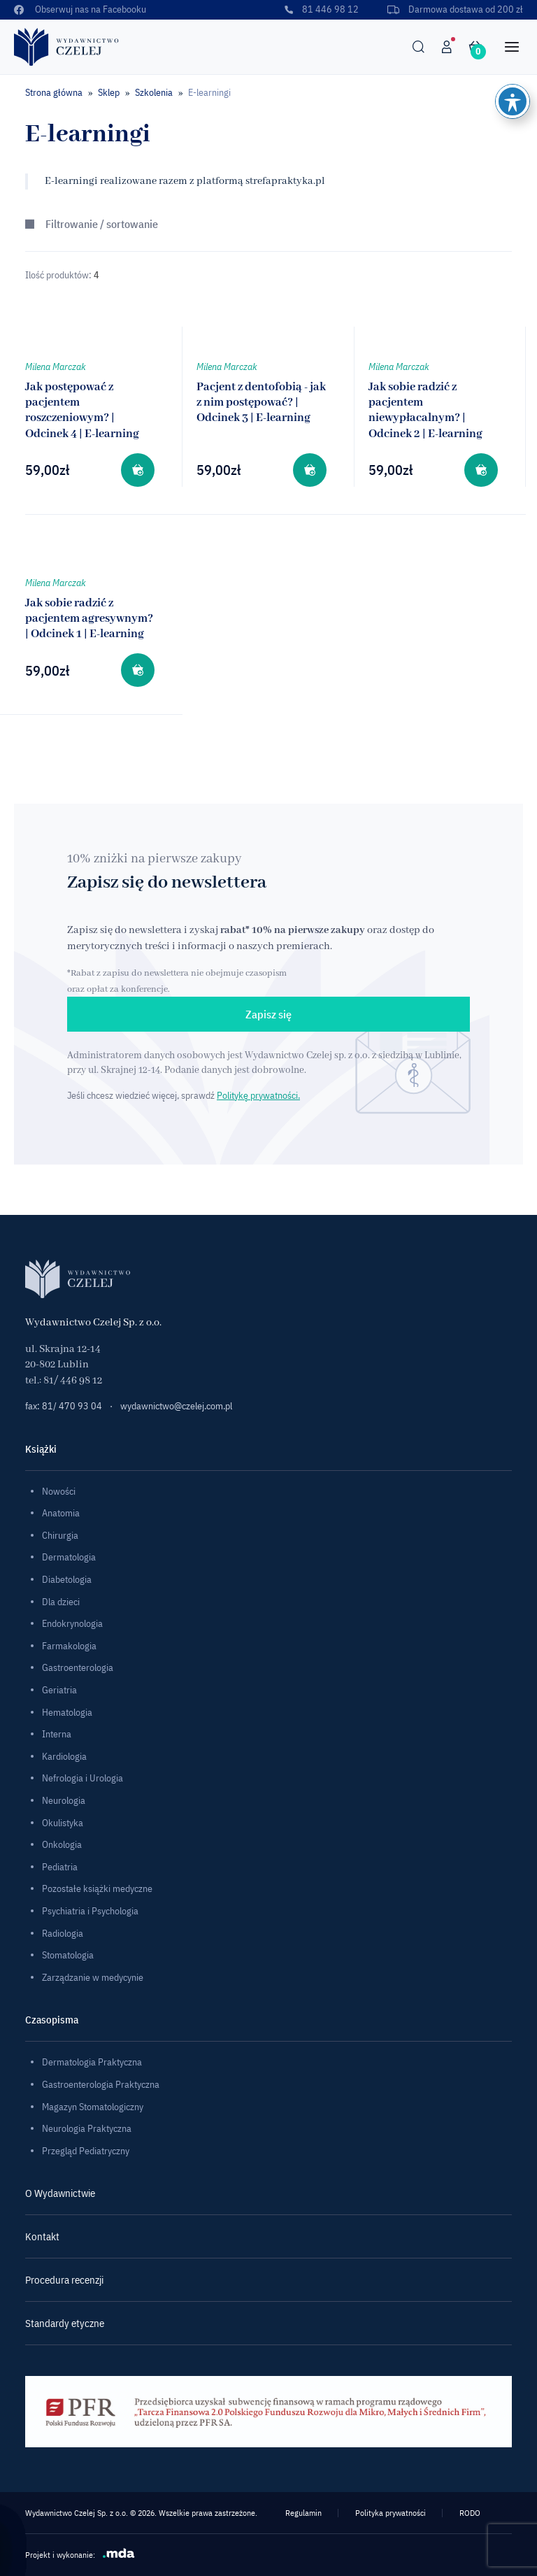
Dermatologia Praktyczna (92, 2062)
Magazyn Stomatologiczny (92, 2106)
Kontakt (42, 2236)
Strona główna (54, 92)
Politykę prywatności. (258, 1095)
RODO (469, 2512)
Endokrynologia (72, 1623)
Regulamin (303, 2512)
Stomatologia (68, 1955)
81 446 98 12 (321, 9)
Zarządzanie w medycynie (92, 1977)
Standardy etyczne (64, 2323)
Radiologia (62, 1933)
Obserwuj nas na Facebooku (80, 9)
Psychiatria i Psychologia (90, 1911)
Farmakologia (69, 1645)
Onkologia (62, 1844)
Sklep (109, 92)
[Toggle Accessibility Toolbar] (512, 101)
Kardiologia (64, 1756)
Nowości (59, 1491)
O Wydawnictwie (60, 2193)
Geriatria (59, 1690)
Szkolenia (154, 92)
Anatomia (61, 1513)
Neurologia (63, 1800)
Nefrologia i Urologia (82, 1778)
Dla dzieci (61, 1601)
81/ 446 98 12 (72, 1380)
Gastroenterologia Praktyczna (100, 2084)
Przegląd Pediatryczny (85, 2150)
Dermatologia (69, 1557)
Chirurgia (60, 1535)
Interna (56, 1734)
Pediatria (60, 1866)
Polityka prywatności (390, 2512)
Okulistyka (62, 1822)
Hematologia (67, 1712)
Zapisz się (268, 1014)
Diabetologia (67, 1579)
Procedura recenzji (64, 2279)
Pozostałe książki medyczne (97, 1888)
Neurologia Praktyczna (86, 2128)
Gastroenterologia (77, 1667)
